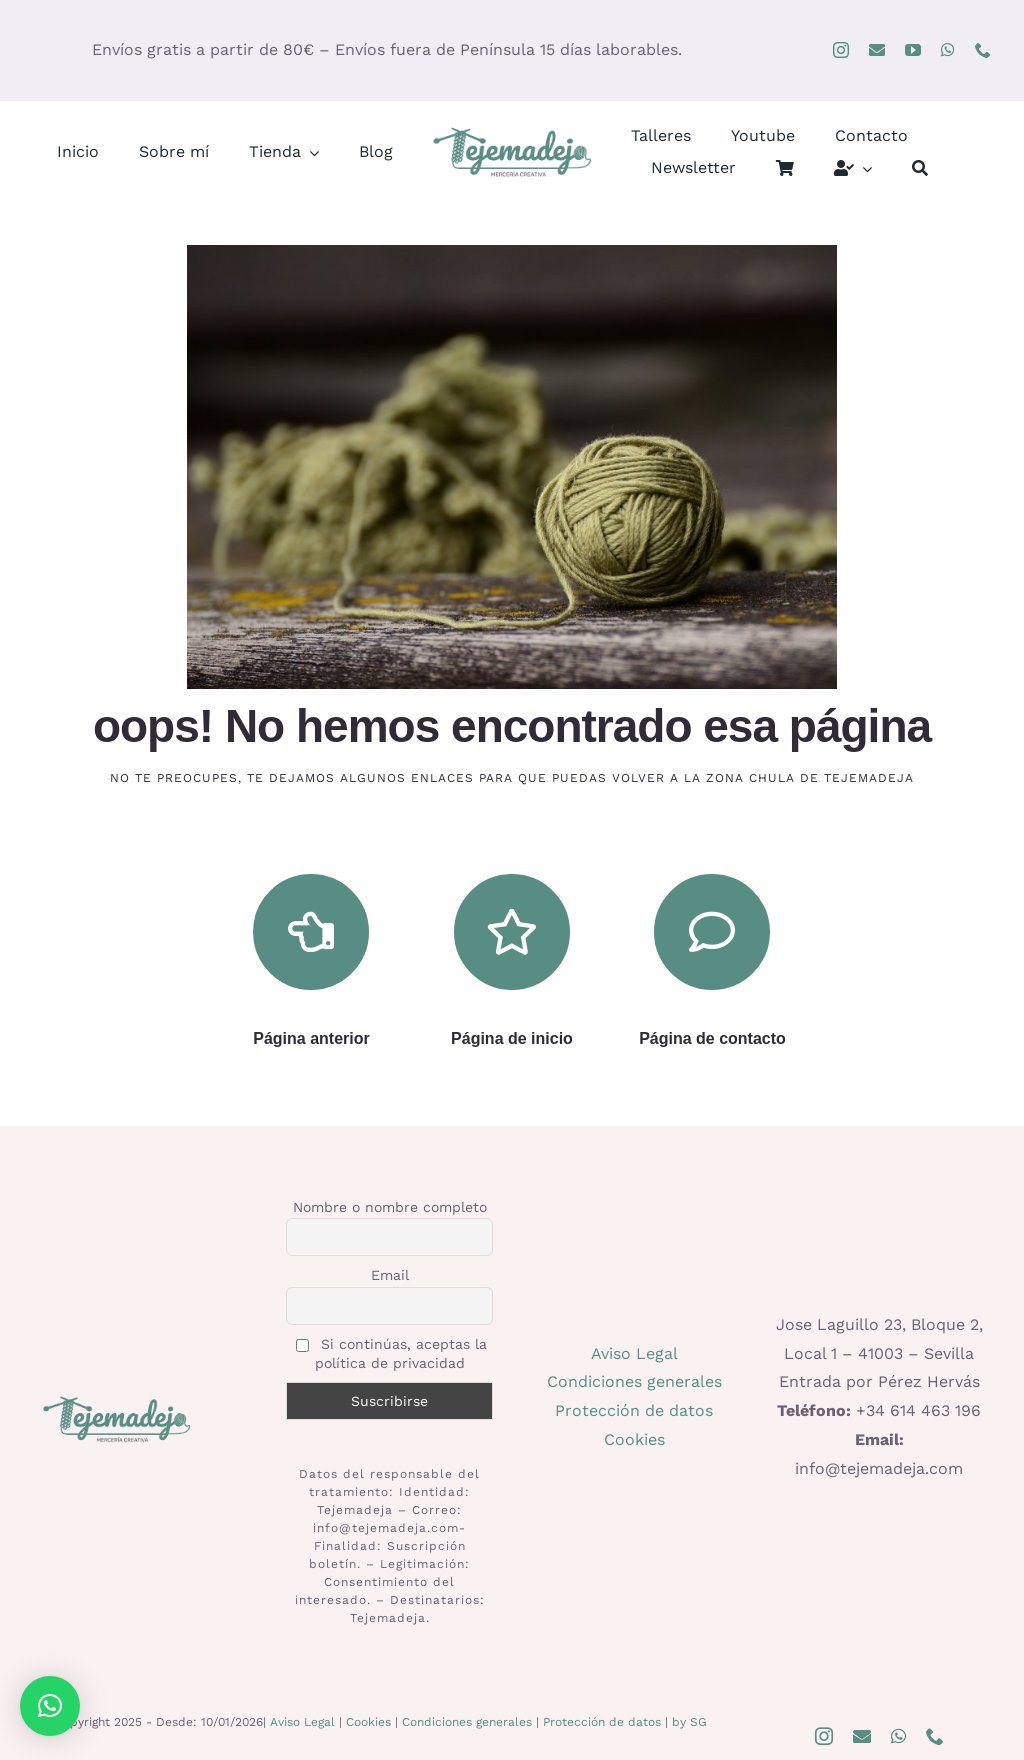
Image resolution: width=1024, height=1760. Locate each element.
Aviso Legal (634, 1353)
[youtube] (913, 50)
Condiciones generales (634, 1381)
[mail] (877, 50)
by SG (689, 1722)
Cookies (634, 1439)
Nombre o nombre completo (390, 1207)
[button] (50, 1706)
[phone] (983, 50)
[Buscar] (920, 168)
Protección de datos (634, 1410)
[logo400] (512, 131)
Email (390, 1275)
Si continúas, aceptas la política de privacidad (391, 1353)
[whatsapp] (948, 50)
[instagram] (841, 50)
